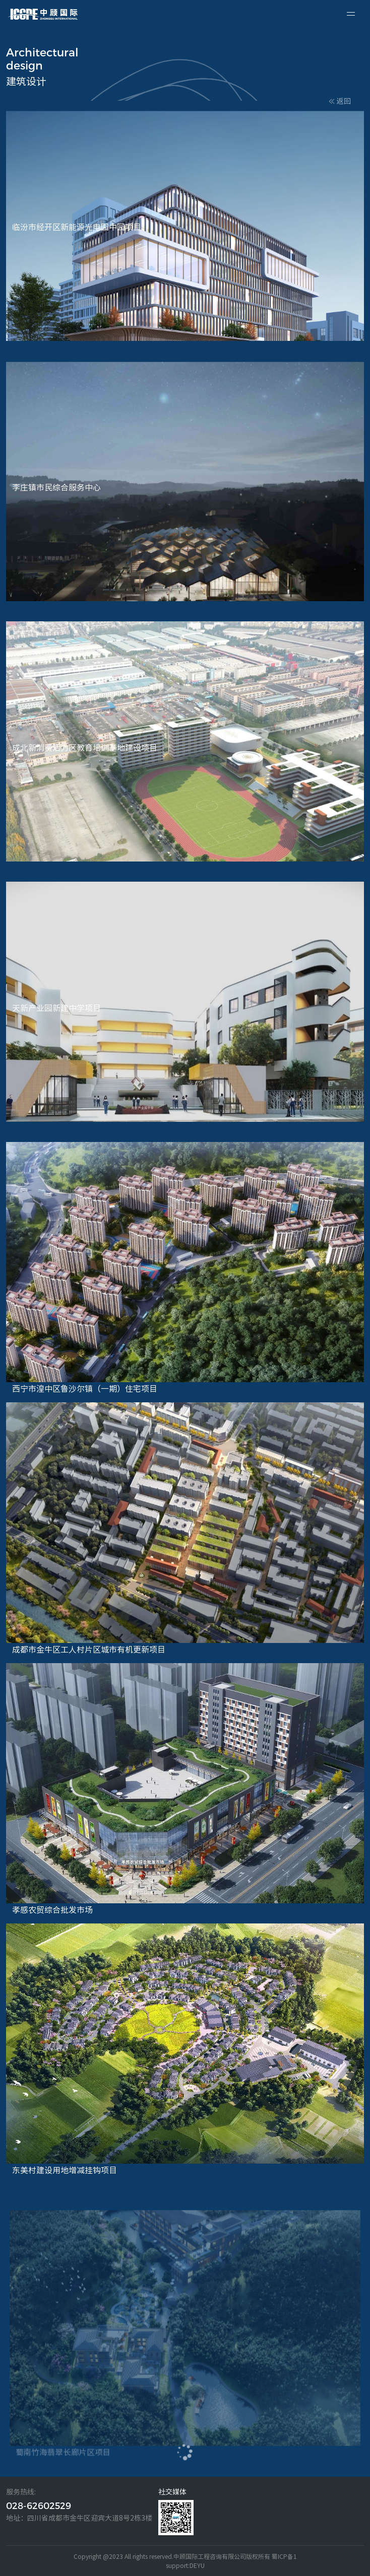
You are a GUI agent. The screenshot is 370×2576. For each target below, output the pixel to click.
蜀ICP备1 (284, 2556)
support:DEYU (185, 2565)
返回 (340, 101)
